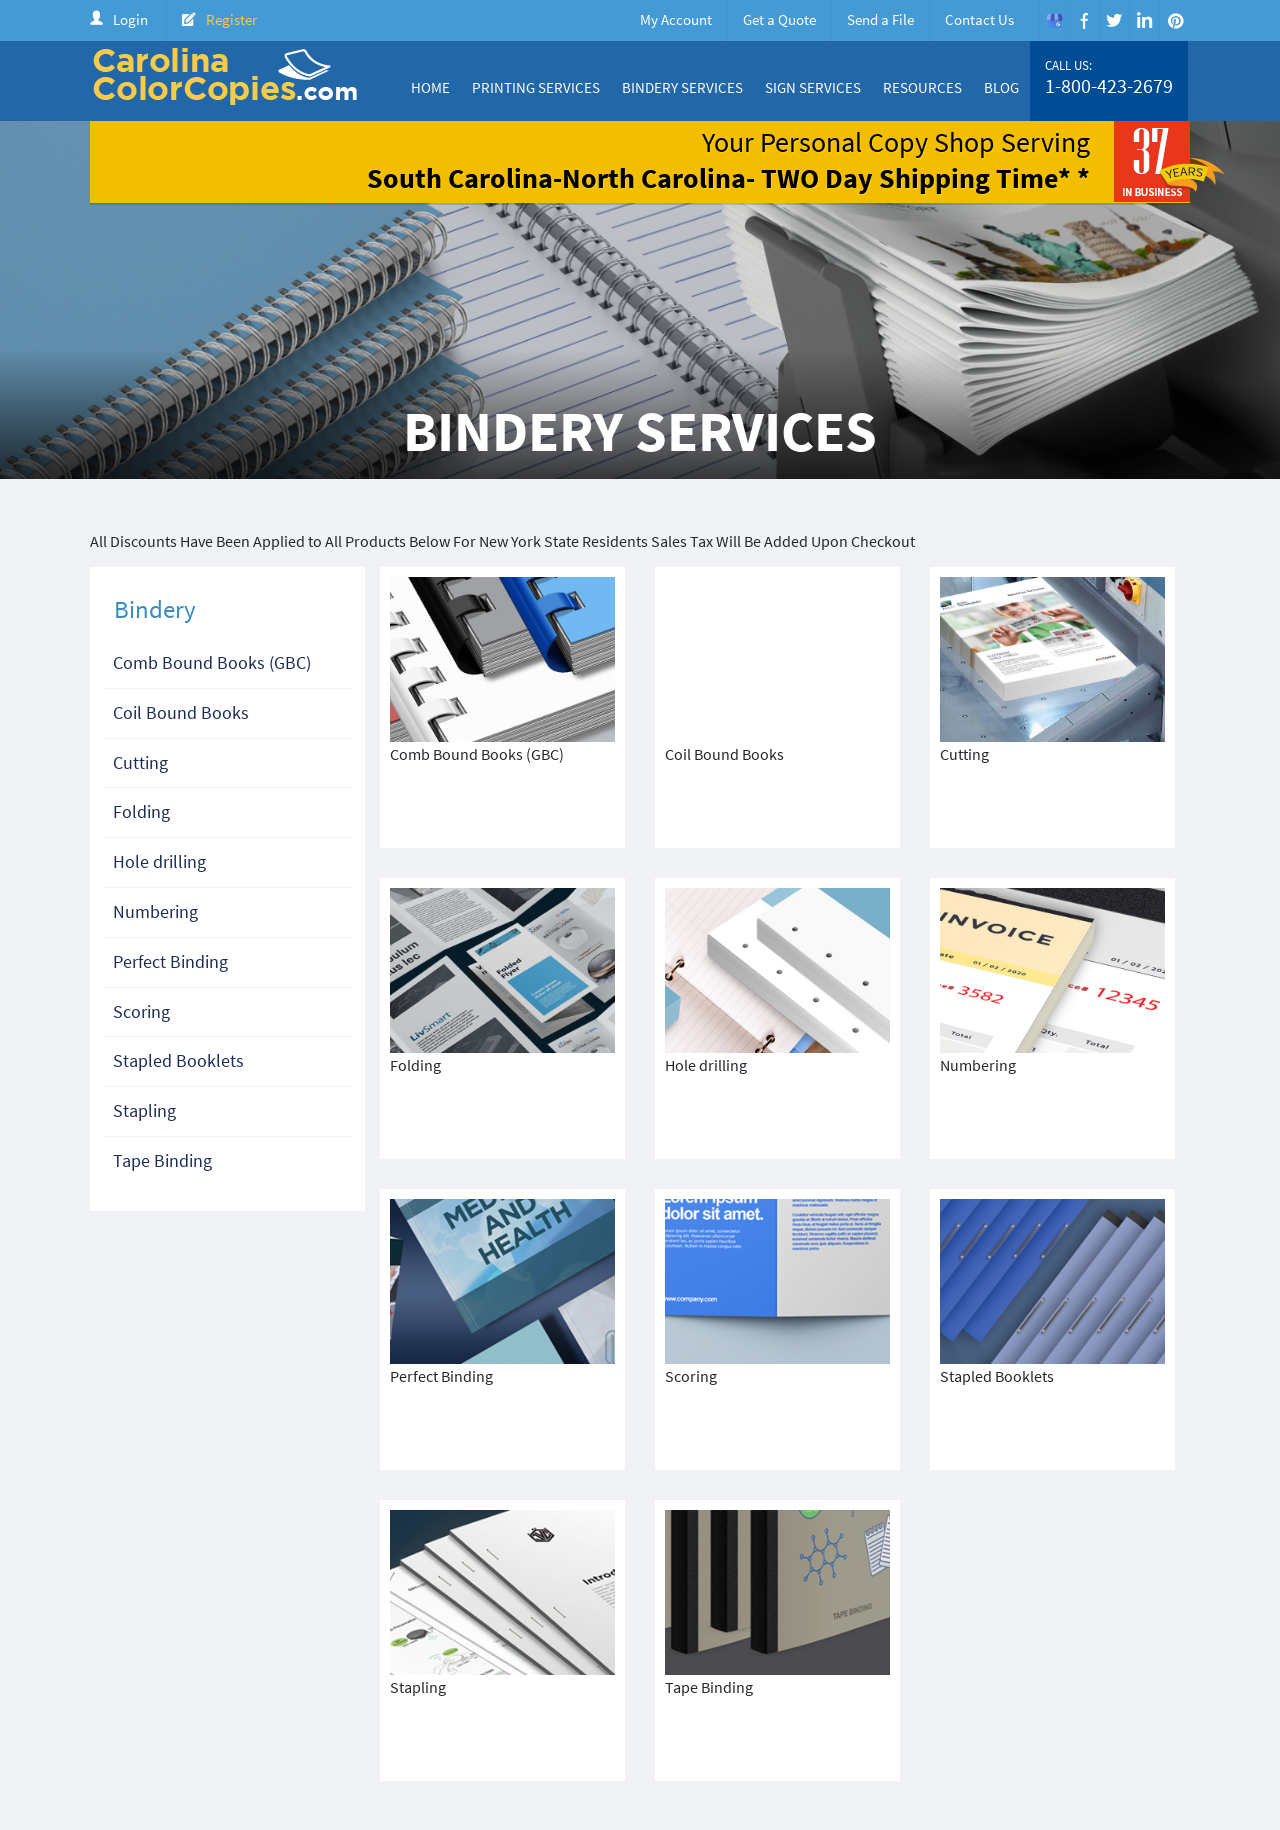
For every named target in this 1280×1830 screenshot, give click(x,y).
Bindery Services (682, 87)
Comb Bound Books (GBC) (212, 662)
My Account (676, 19)
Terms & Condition (450, 1715)
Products (860, 1698)
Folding (141, 811)
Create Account (1042, 1698)
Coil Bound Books (181, 712)
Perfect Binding (170, 961)
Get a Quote (779, 19)
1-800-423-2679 (1109, 86)
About (655, 1698)
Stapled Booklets (178, 1060)
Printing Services (536, 87)
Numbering (155, 911)
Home (430, 87)
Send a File (880, 19)
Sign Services (813, 87)
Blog (1001, 87)
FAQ (1170, 1698)
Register (231, 19)
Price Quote (941, 1698)
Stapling (144, 1110)
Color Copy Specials (753, 1698)
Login (130, 19)
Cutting (140, 762)
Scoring (141, 1011)
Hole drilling (159, 861)
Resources (922, 87)
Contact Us (979, 19)
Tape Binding (162, 1160)
